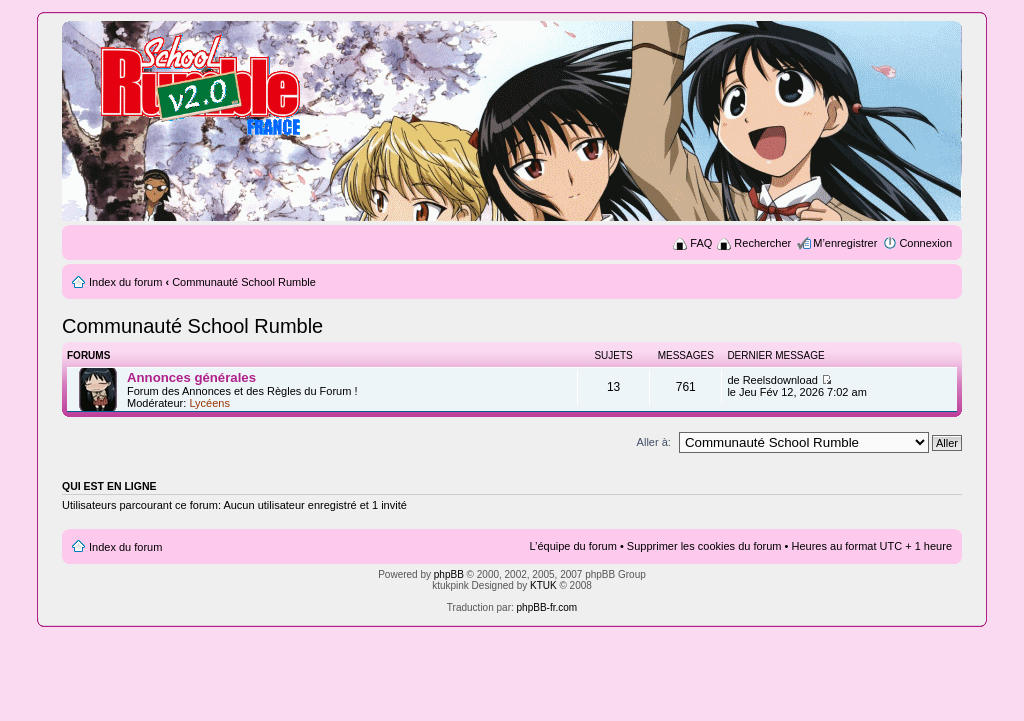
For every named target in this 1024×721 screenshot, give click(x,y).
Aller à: (654, 442)
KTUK (543, 585)
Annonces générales (191, 377)
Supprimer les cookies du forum (704, 546)
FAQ (701, 243)
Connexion (925, 243)
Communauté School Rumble (244, 282)
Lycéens (209, 403)
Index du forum (125, 282)
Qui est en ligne (109, 486)
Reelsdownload (780, 380)
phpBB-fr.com (547, 607)
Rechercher (762, 243)
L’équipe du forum (572, 546)
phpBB (449, 574)
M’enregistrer (845, 243)
